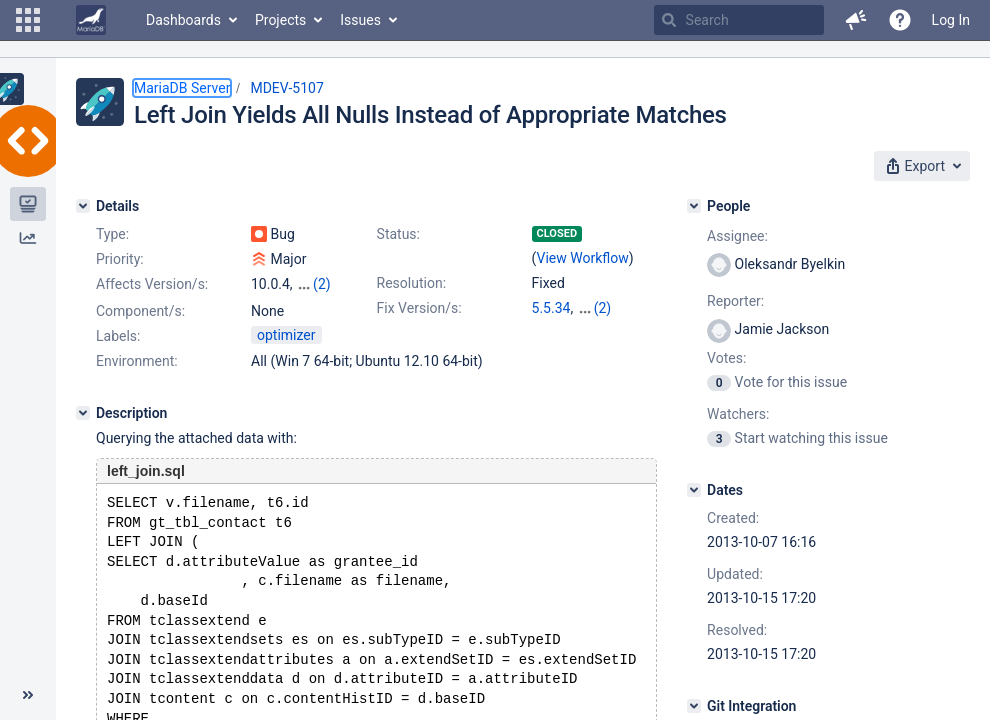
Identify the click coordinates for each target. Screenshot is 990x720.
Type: (112, 234)
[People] (694, 206)
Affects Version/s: (152, 284)
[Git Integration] (694, 706)
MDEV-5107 (286, 88)
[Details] (83, 206)
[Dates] (694, 490)
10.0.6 (596, 308)
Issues (360, 20)
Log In (951, 20)
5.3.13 (551, 328)
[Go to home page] (91, 20)
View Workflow (583, 258)
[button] (28, 20)
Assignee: (737, 236)
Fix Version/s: (419, 308)
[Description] (83, 430)
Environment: (137, 378)
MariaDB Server (182, 88)
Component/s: (140, 311)
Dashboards (183, 20)
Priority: (120, 259)
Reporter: (735, 301)
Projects (280, 20)
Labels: (118, 353)
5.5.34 (551, 308)
